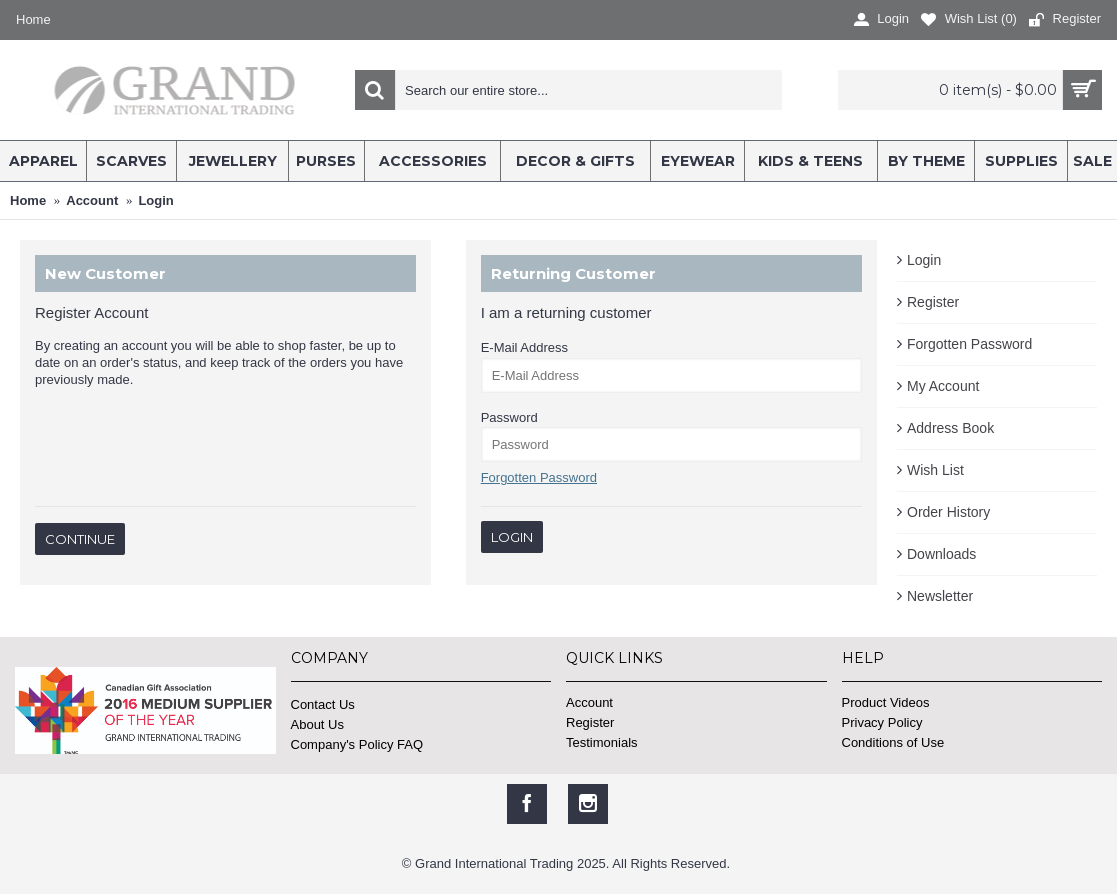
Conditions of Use (893, 742)
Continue (80, 539)
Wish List (935, 470)
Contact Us (323, 704)
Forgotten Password (969, 344)
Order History (948, 512)
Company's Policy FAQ (357, 744)
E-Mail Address (524, 347)
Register (933, 302)
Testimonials (602, 742)
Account (589, 702)
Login (924, 260)
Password (509, 417)
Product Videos (886, 702)
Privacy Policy (882, 722)
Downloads (941, 554)
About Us (317, 724)
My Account (943, 386)
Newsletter (940, 596)
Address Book (950, 428)
